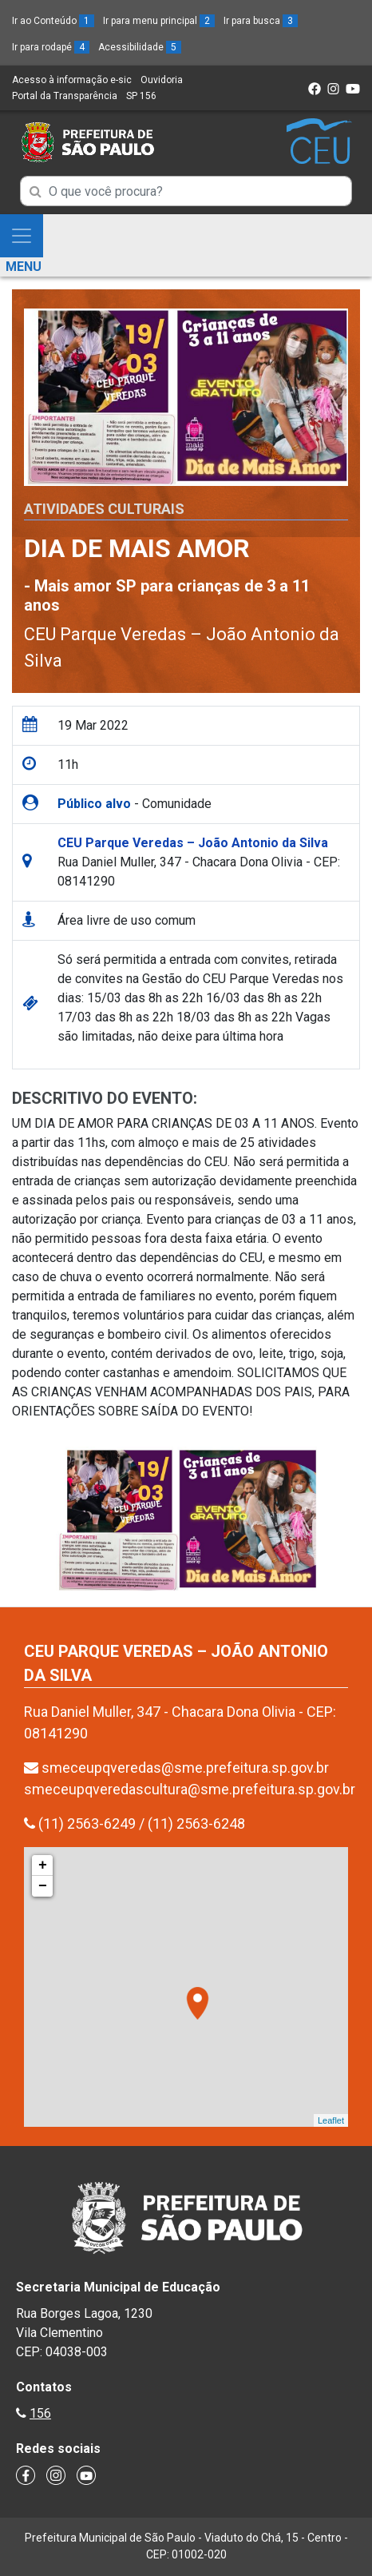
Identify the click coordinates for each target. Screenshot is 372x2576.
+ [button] (42, 1865)
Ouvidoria (161, 80)
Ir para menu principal (159, 20)
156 (40, 2413)
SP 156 (141, 96)
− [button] (42, 1886)
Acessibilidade (139, 47)
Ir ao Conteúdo (53, 20)
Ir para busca (261, 20)
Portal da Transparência (64, 96)
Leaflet (331, 2120)
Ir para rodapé (50, 47)
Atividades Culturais (104, 508)
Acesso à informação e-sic (72, 80)
